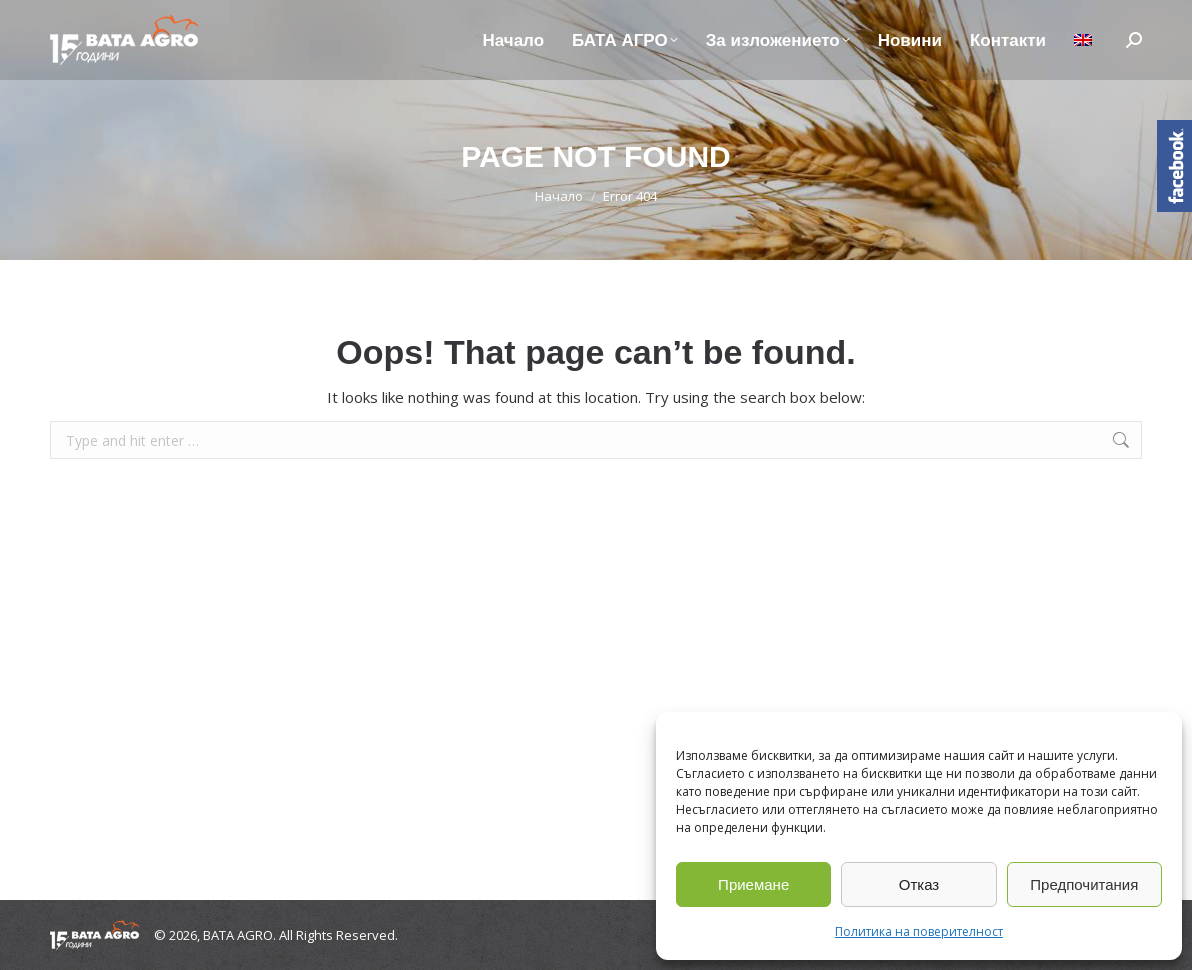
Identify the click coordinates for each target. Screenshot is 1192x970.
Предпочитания (1084, 884)
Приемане (753, 884)
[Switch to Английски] (1083, 40)
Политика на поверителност (919, 931)
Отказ (919, 884)
